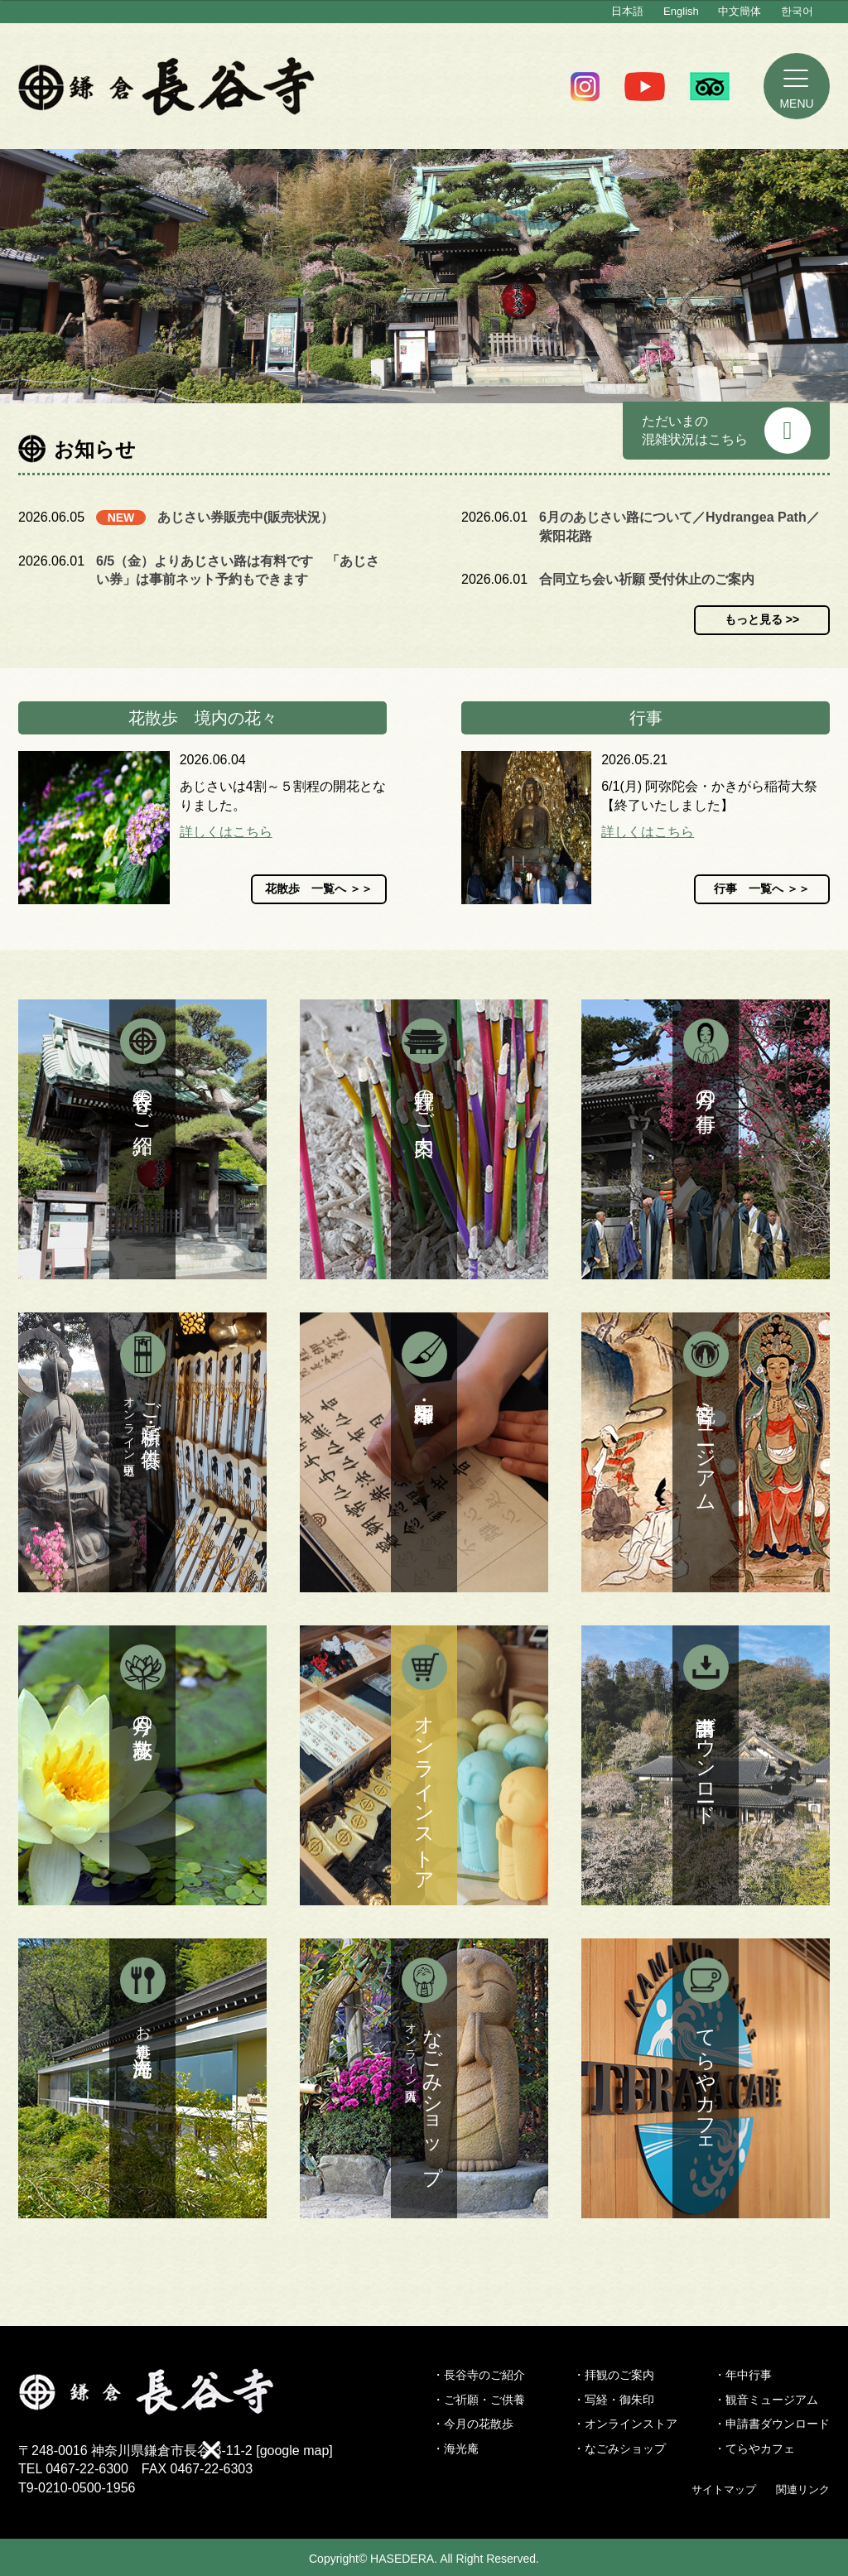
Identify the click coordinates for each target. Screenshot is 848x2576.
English (681, 11)
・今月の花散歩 (472, 2423)
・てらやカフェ (754, 2448)
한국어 (797, 11)
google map (295, 2451)
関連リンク (803, 2489)
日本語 (627, 11)
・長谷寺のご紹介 (478, 2374)
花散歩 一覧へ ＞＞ (319, 888)
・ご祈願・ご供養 (478, 2399)
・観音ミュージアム (766, 2399)
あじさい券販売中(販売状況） (245, 517)
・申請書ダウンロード (772, 2423)
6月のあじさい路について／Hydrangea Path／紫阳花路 (679, 526)
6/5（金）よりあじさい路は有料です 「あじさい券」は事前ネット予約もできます (237, 570)
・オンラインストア (625, 2423)
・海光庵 (455, 2448)
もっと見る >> (762, 619)
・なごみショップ (619, 2448)
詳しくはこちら (226, 832)
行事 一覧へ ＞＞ (762, 888)
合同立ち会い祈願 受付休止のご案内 (646, 579)
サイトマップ (723, 2489)
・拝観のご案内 (613, 2374)
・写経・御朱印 (613, 2399)
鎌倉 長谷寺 (167, 86)
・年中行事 (743, 2374)
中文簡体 (739, 11)
